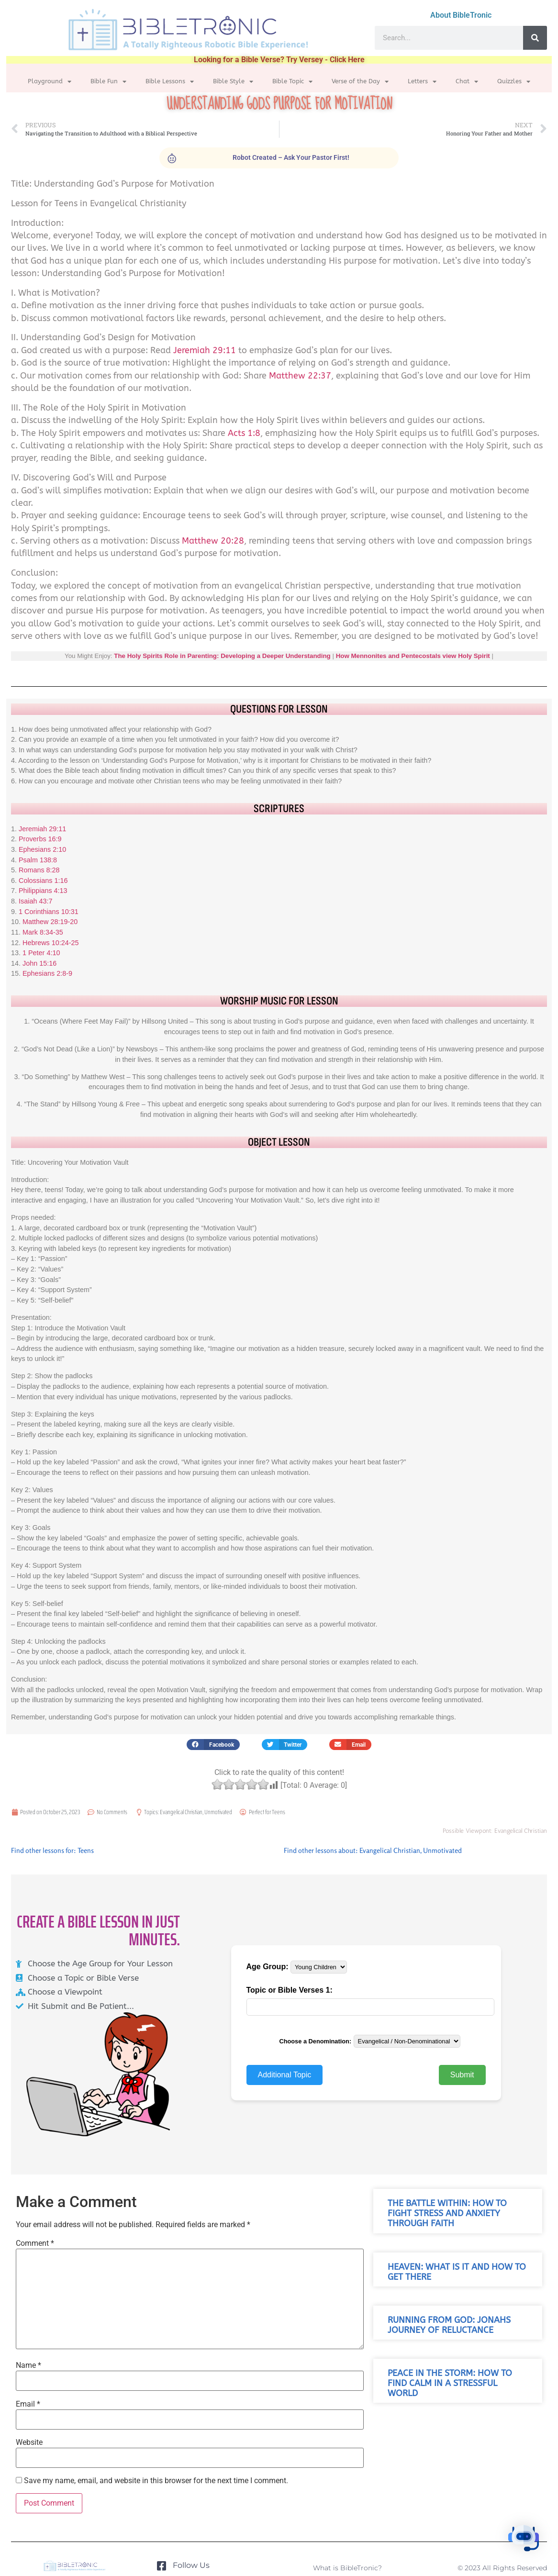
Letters (422, 81)
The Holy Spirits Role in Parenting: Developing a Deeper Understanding (222, 655)
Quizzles (513, 81)
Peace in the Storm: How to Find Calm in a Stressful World (450, 2383)
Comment (35, 2243)
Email (28, 2404)
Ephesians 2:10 (42, 849)
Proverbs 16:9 (40, 839)
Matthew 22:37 (300, 376)
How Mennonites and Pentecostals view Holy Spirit (413, 655)
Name (28, 2365)
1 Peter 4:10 (41, 953)
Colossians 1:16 (43, 880)
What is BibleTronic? (347, 2568)
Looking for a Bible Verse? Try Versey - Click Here (279, 59)
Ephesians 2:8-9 (47, 973)
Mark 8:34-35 (42, 932)
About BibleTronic (460, 15)
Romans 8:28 (39, 870)
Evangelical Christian (181, 1812)
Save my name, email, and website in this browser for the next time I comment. (156, 2481)
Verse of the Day (360, 81)
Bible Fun (108, 81)
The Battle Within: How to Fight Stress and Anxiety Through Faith (447, 2213)
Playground (49, 81)
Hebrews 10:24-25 (50, 943)
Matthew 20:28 (213, 541)
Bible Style (233, 81)
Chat (467, 81)
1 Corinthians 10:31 (48, 911)
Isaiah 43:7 (35, 901)
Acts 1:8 (244, 433)
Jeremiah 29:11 (204, 351)
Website (29, 2442)
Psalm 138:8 (38, 860)
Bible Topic (292, 81)
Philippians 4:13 (43, 890)
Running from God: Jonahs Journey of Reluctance (449, 2325)
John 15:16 (39, 963)
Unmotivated (218, 1812)
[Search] (535, 38)
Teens (278, 1812)
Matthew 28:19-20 (50, 922)
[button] (213, 1744)
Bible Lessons (169, 81)
